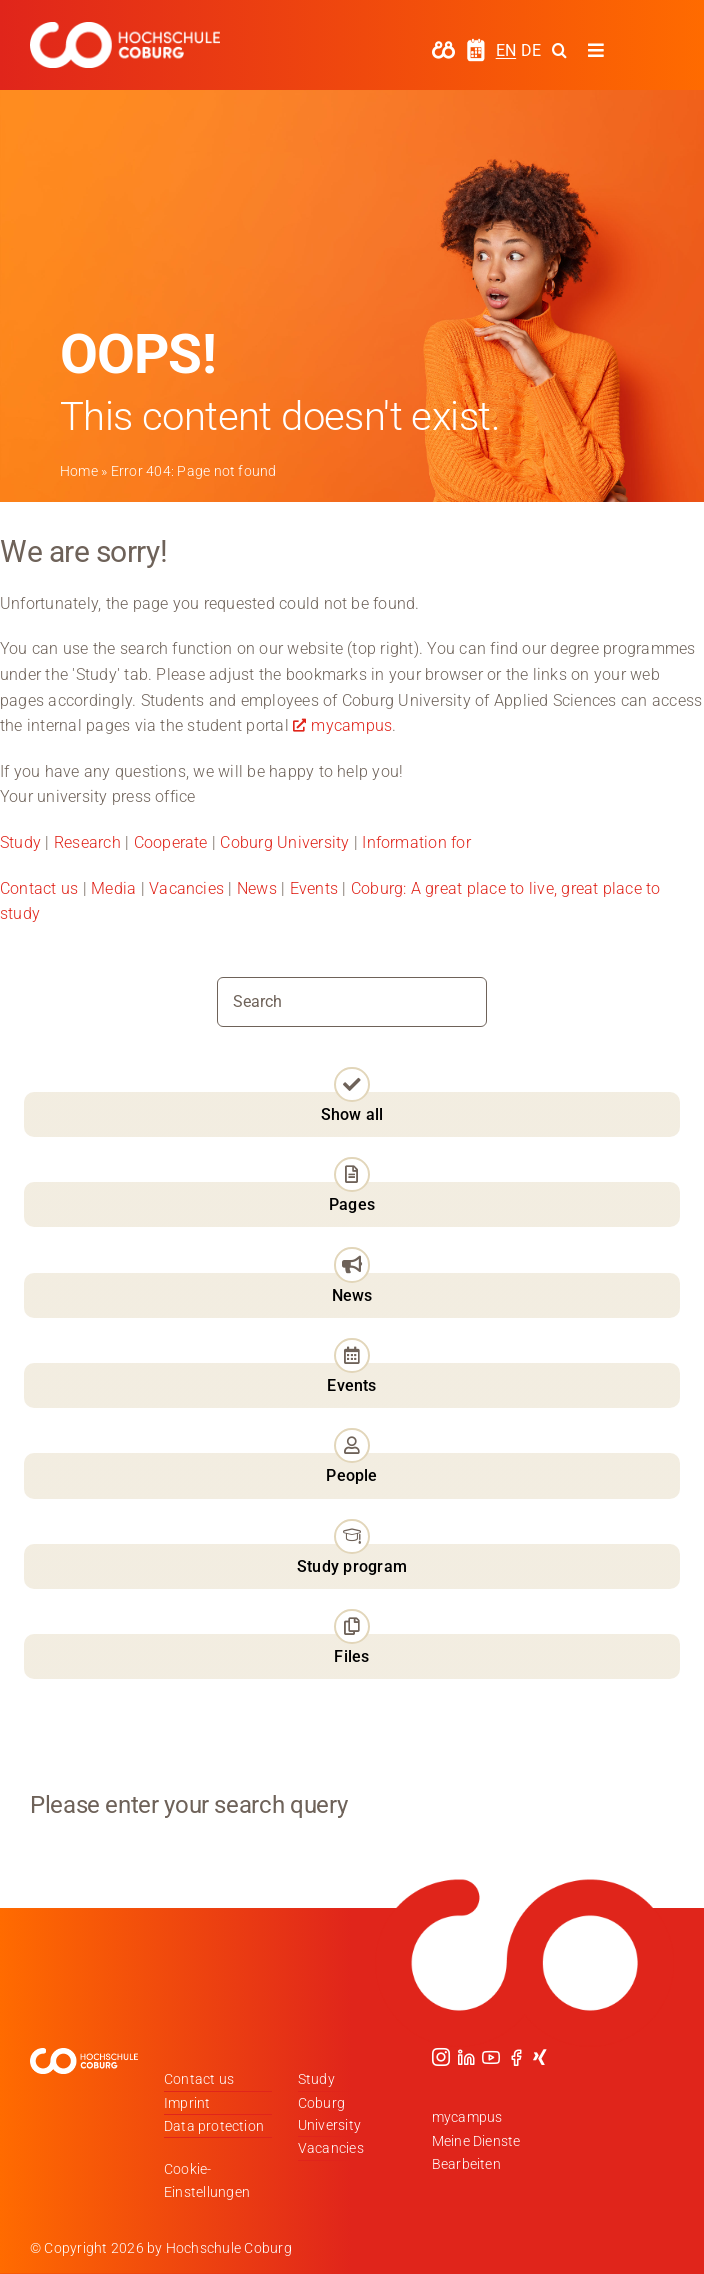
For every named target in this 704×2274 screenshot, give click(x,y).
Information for (416, 842)
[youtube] (491, 2057)
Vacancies (186, 888)
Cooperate (171, 842)
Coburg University (284, 842)
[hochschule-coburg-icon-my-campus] (443, 47)
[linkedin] (466, 2057)
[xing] (540, 2057)
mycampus (351, 725)
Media (113, 888)
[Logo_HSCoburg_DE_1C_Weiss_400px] (125, 29)
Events (316, 888)
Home (79, 471)
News (257, 888)
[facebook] (516, 2057)
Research (87, 842)
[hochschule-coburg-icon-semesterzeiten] (476, 45)
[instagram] (441, 2057)
